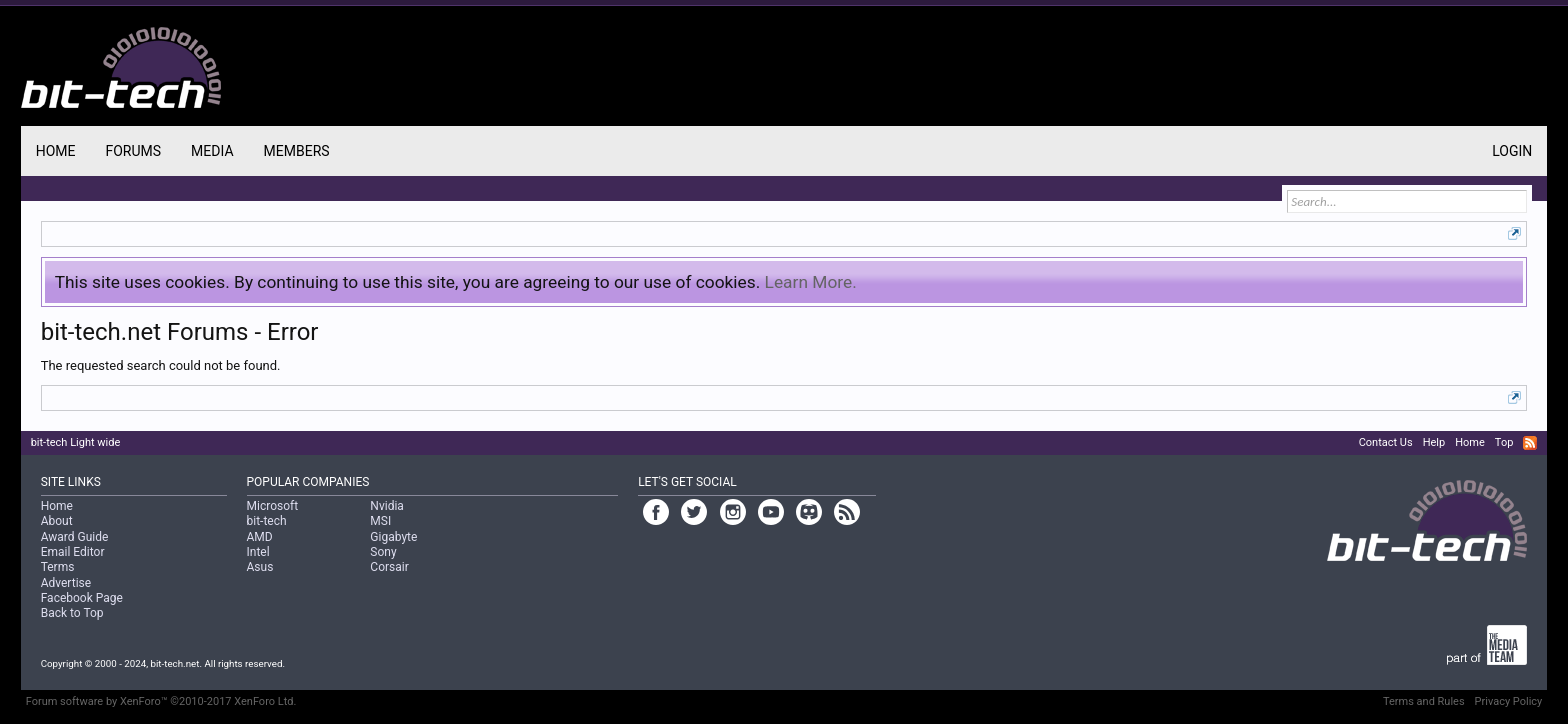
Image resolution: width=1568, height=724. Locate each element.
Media (212, 151)
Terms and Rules (1424, 701)
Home (56, 151)
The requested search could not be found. (161, 365)
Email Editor (73, 552)
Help (1434, 442)
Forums (133, 151)
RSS (1530, 443)
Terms (58, 567)
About (57, 521)
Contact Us (1386, 442)
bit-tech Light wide (76, 442)
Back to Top (72, 613)
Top (1504, 442)
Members (297, 151)
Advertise (66, 583)
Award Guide (75, 537)
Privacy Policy (1509, 701)
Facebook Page (82, 598)
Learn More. (811, 282)
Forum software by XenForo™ (161, 701)
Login (1512, 151)
